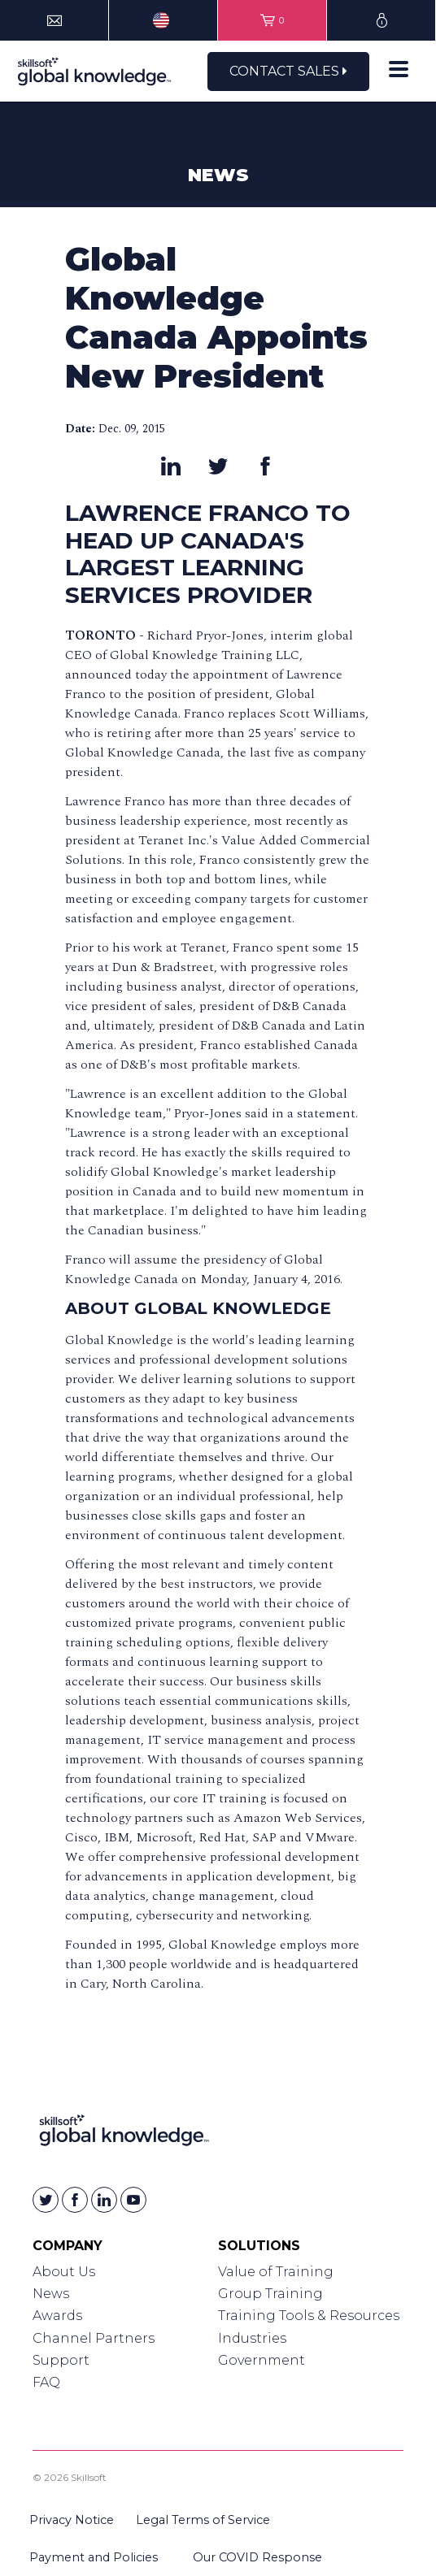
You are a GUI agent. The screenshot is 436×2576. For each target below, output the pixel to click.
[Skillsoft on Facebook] (75, 2200)
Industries (252, 2338)
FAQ (46, 2382)
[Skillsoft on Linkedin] (104, 2200)
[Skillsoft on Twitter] (46, 2200)
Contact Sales (288, 71)
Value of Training (276, 2271)
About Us (64, 2271)
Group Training (270, 2293)
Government (261, 2360)
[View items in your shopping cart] (272, 20)
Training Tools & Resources (308, 2315)
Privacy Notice (71, 2520)
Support (61, 2360)
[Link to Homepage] (124, 2133)
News (51, 2293)
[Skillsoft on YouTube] (133, 2200)
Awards (57, 2315)
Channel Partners (94, 2338)
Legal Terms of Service (203, 2520)
